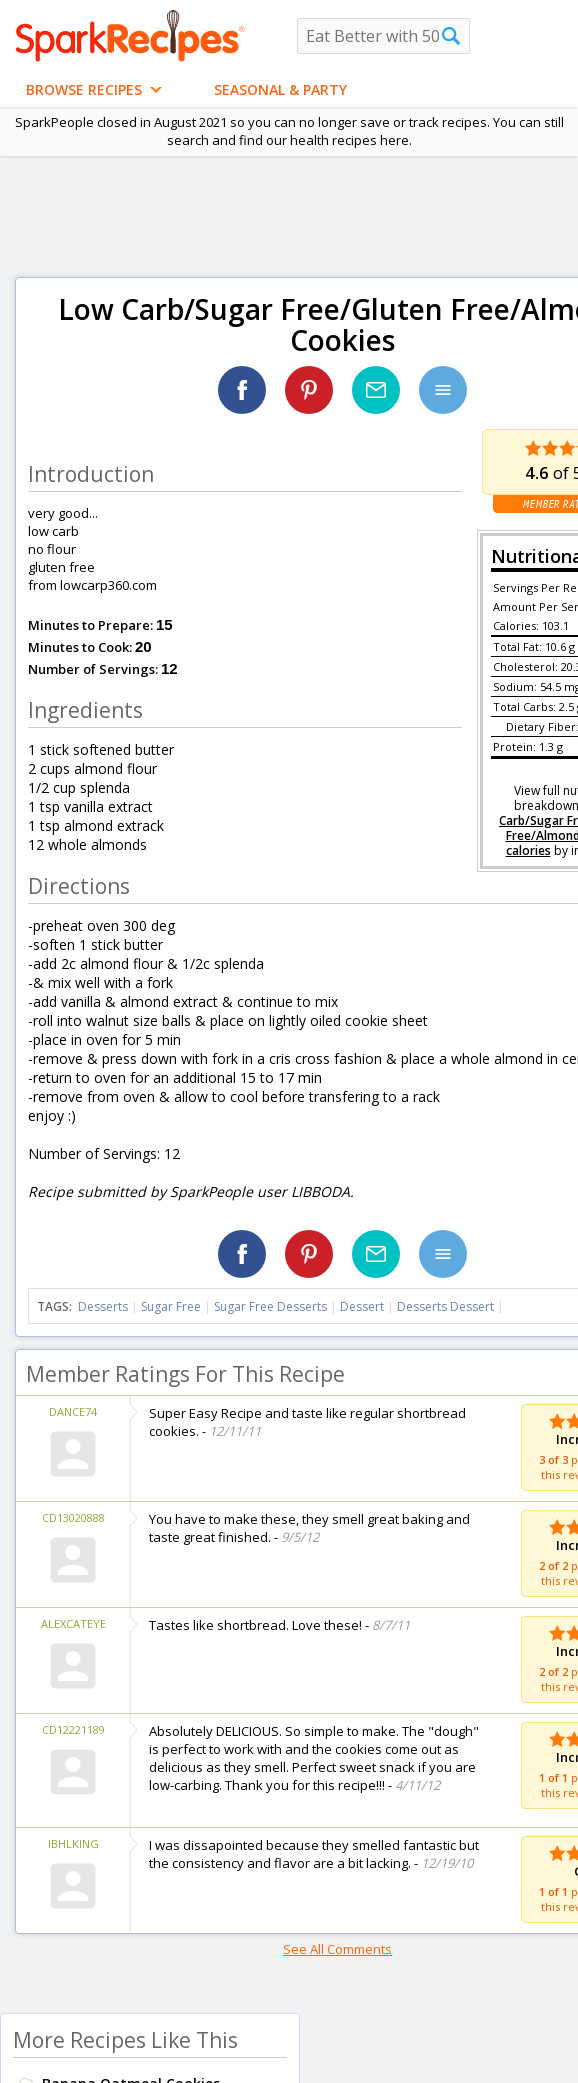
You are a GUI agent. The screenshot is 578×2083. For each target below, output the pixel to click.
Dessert (362, 1306)
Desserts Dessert (445, 1306)
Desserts (103, 1306)
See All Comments (337, 1949)
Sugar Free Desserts (270, 1306)
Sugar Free (171, 1306)
